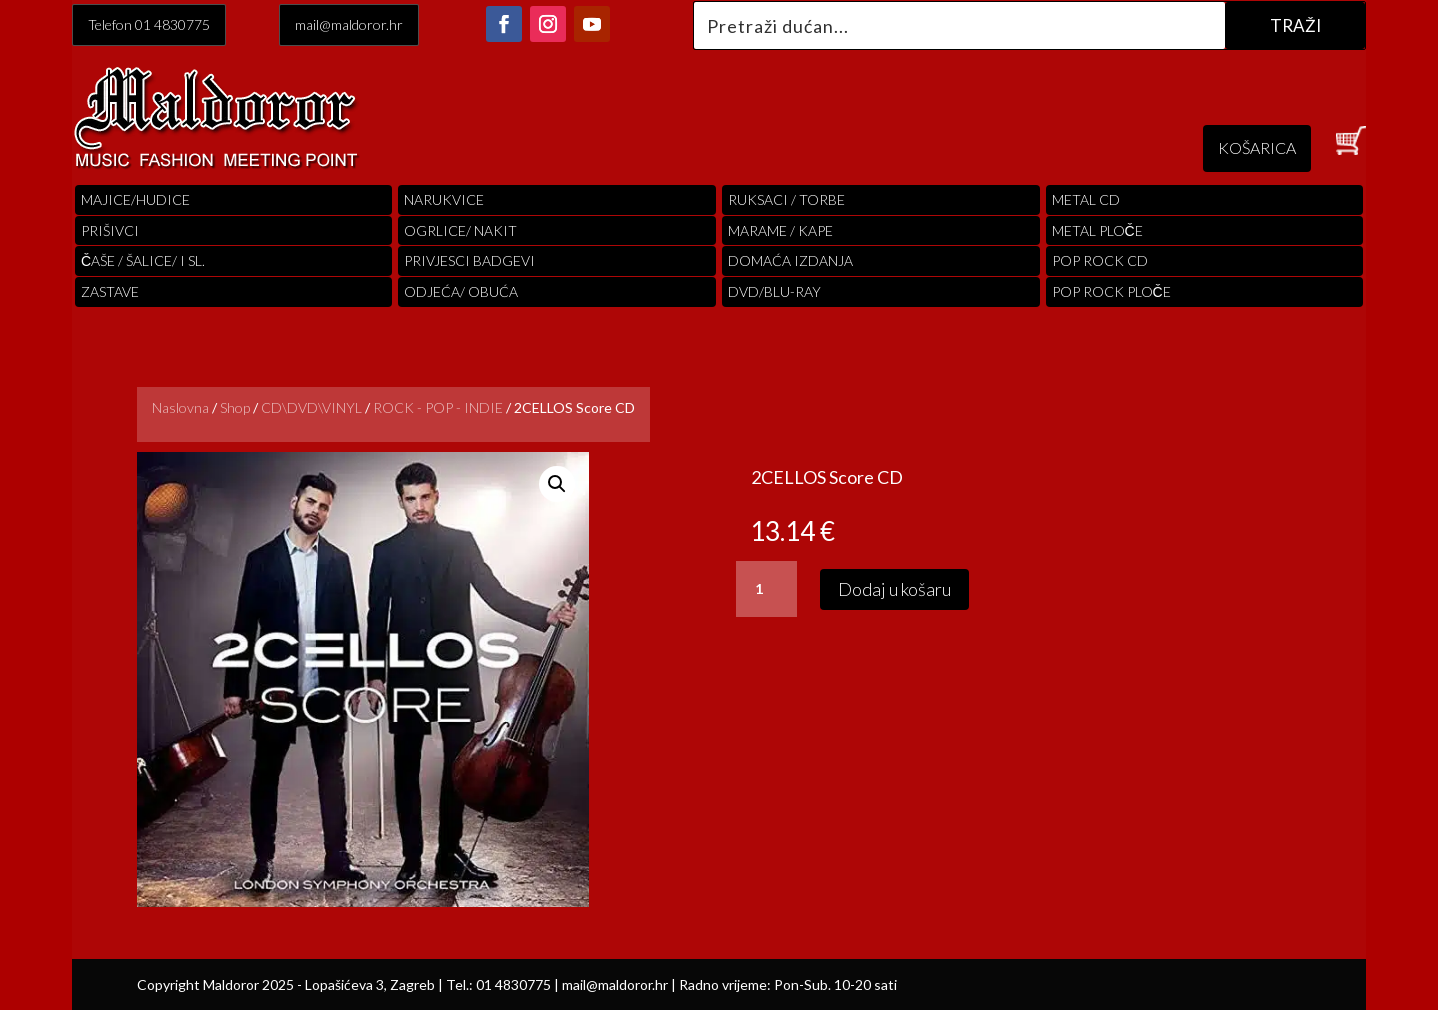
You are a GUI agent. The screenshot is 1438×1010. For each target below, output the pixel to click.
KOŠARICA (1257, 147)
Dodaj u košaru (894, 589)
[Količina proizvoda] (766, 589)
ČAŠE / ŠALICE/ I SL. (143, 260)
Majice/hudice (135, 199)
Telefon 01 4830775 (149, 24)
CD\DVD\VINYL (311, 407)
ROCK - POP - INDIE (438, 407)
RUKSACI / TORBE (786, 199)
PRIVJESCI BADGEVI (469, 260)
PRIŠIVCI (110, 230)
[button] (557, 484)
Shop (235, 407)
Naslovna (180, 407)
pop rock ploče (1111, 291)
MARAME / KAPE (780, 230)
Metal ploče (1097, 230)
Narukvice (444, 199)
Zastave (110, 291)
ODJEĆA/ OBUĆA (461, 291)
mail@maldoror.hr (349, 24)
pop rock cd (1100, 260)
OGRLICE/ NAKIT (460, 230)
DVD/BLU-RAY (774, 291)
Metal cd (1086, 199)
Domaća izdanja (790, 260)
